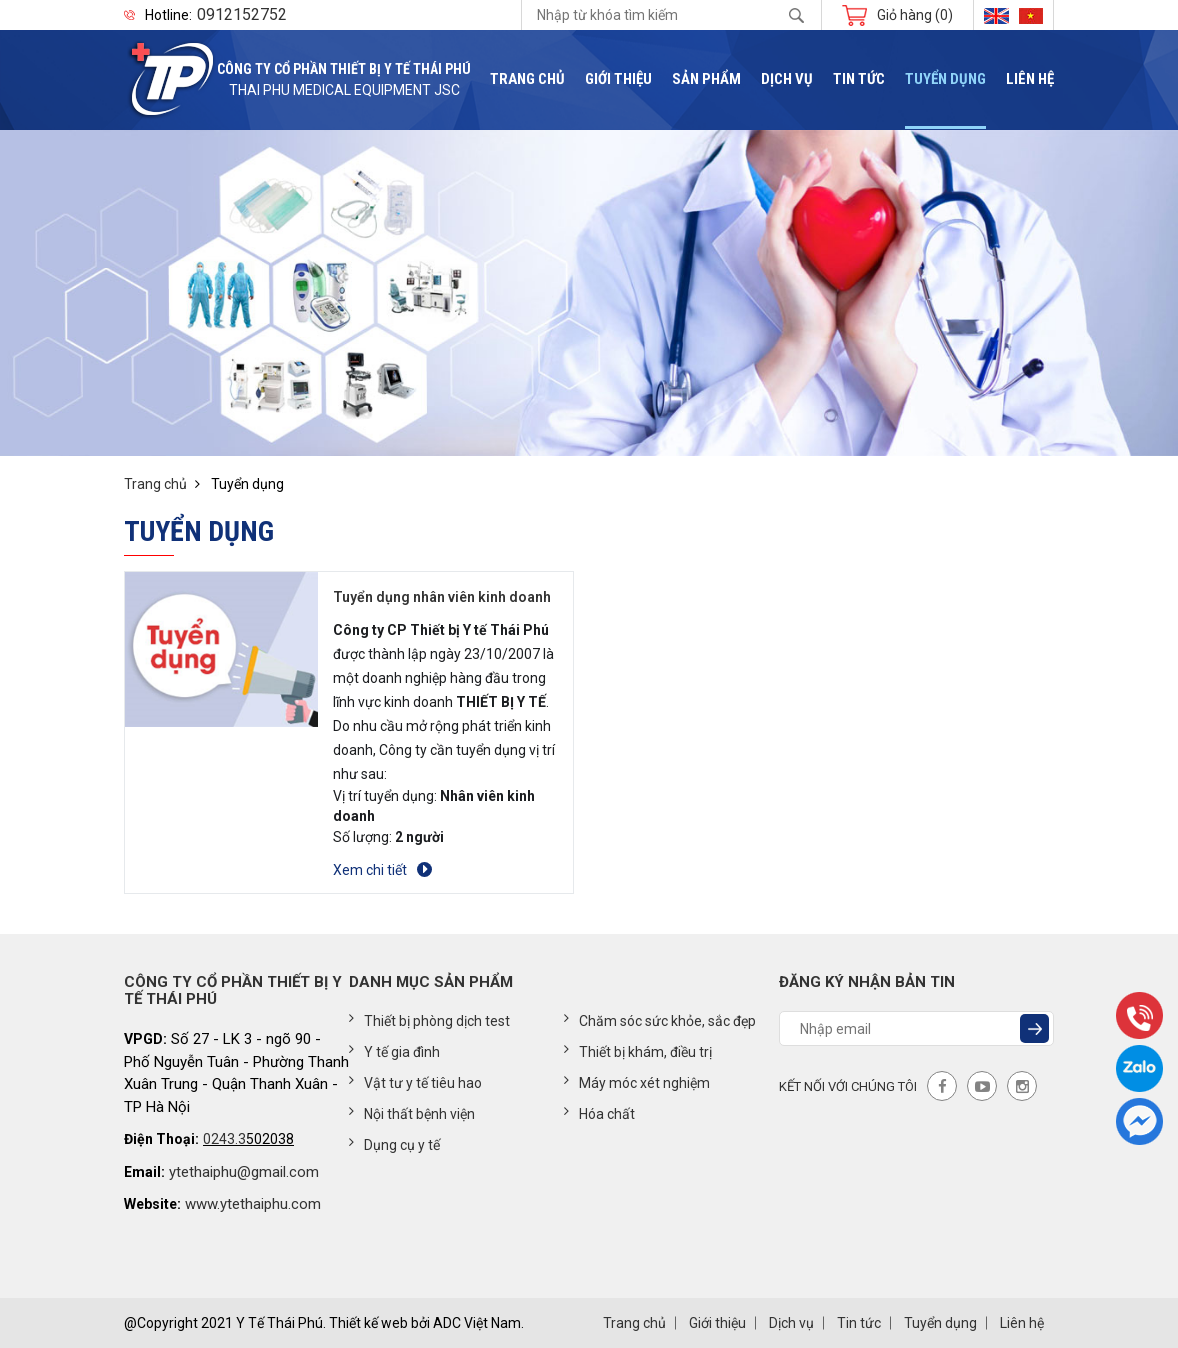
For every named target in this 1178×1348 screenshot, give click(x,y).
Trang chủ (527, 79)
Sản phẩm (706, 79)
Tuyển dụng (945, 79)
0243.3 (224, 1139)
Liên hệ (1030, 79)
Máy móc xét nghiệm (637, 1082)
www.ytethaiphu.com (253, 1204)
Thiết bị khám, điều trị (638, 1051)
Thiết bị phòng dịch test (429, 1020)
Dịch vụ (787, 79)
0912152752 (242, 15)
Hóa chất (599, 1113)
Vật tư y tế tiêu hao (415, 1082)
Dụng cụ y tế (394, 1144)
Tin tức (859, 79)
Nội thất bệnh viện (412, 1113)
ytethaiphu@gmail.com (244, 1172)
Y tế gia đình (394, 1051)
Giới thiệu (618, 79)
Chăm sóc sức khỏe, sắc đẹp (660, 1020)
